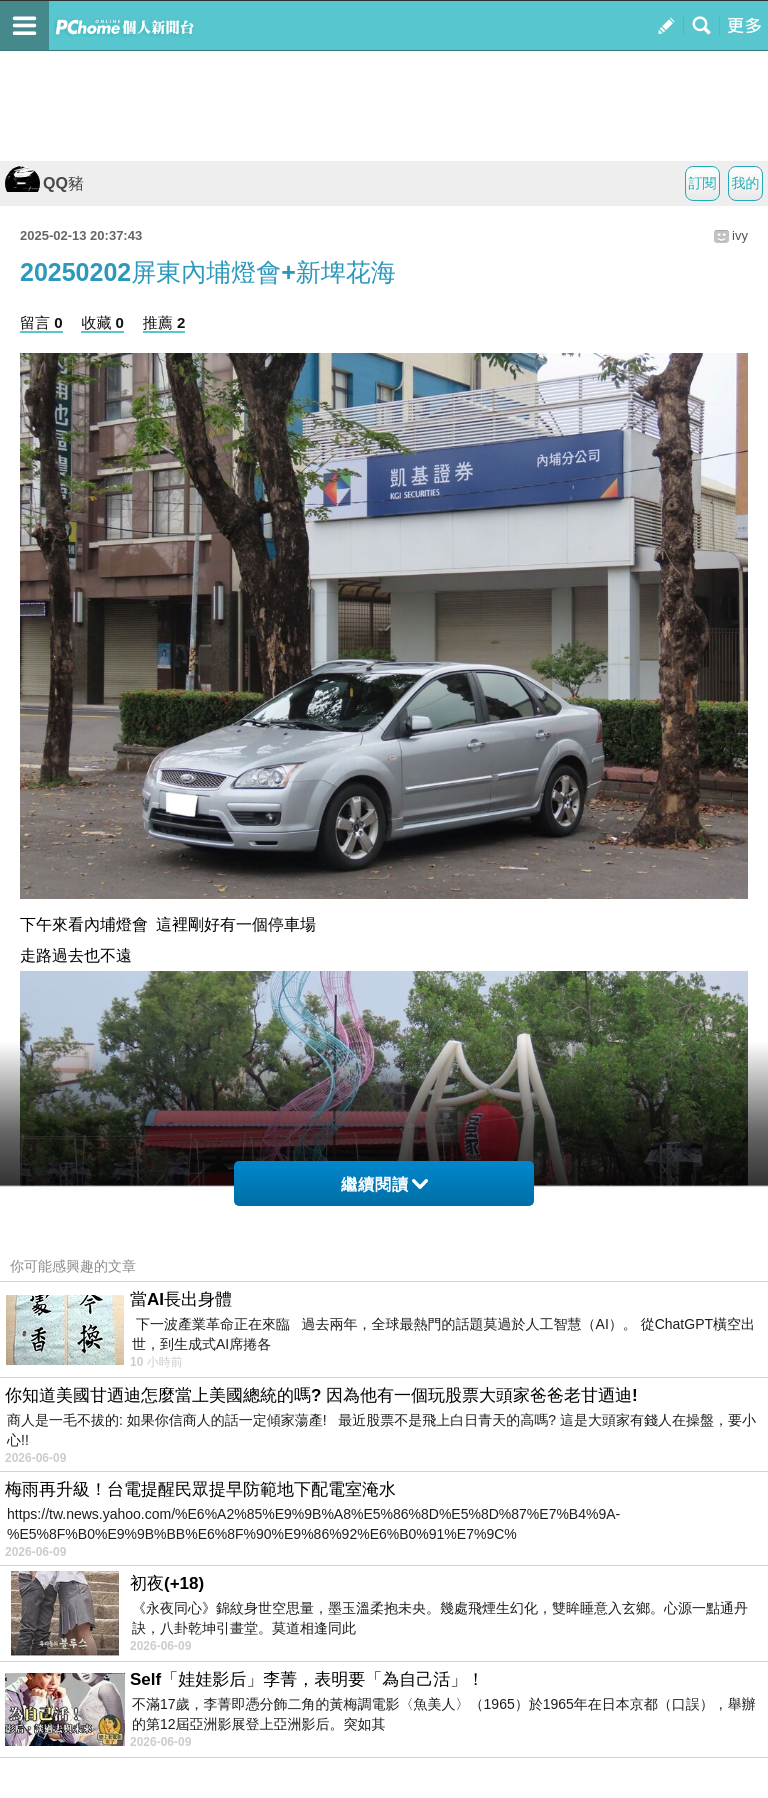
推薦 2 (164, 322)
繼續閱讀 (384, 1184)
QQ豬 (44, 183)
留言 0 (41, 322)
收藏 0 (102, 322)
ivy (740, 235)
